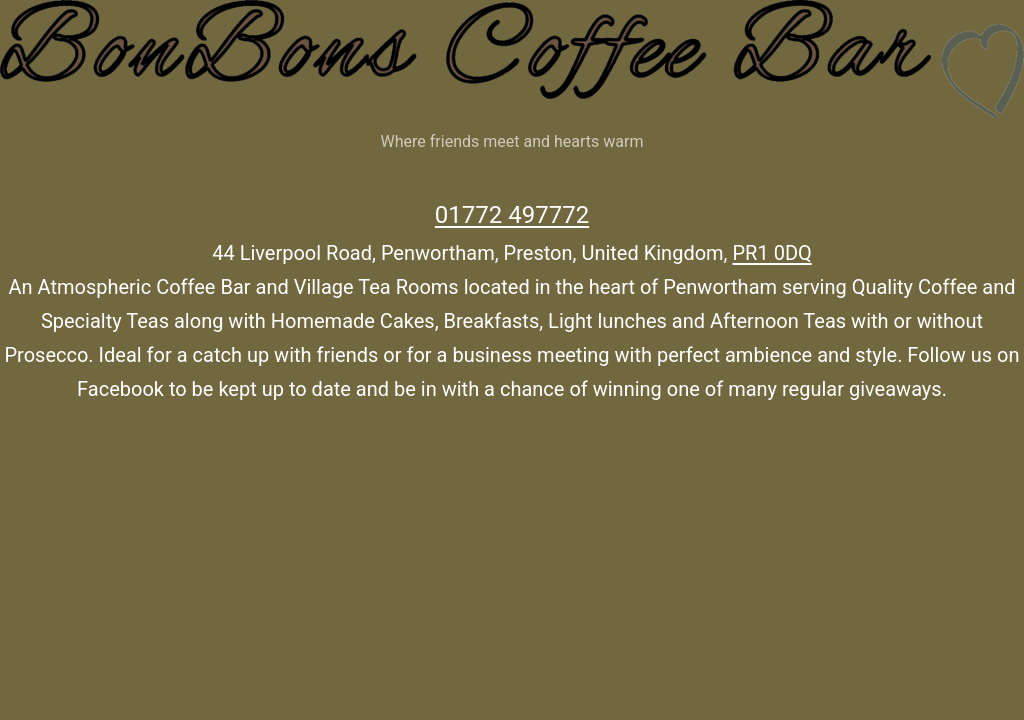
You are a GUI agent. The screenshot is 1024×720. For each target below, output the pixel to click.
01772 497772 (512, 215)
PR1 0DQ (772, 253)
